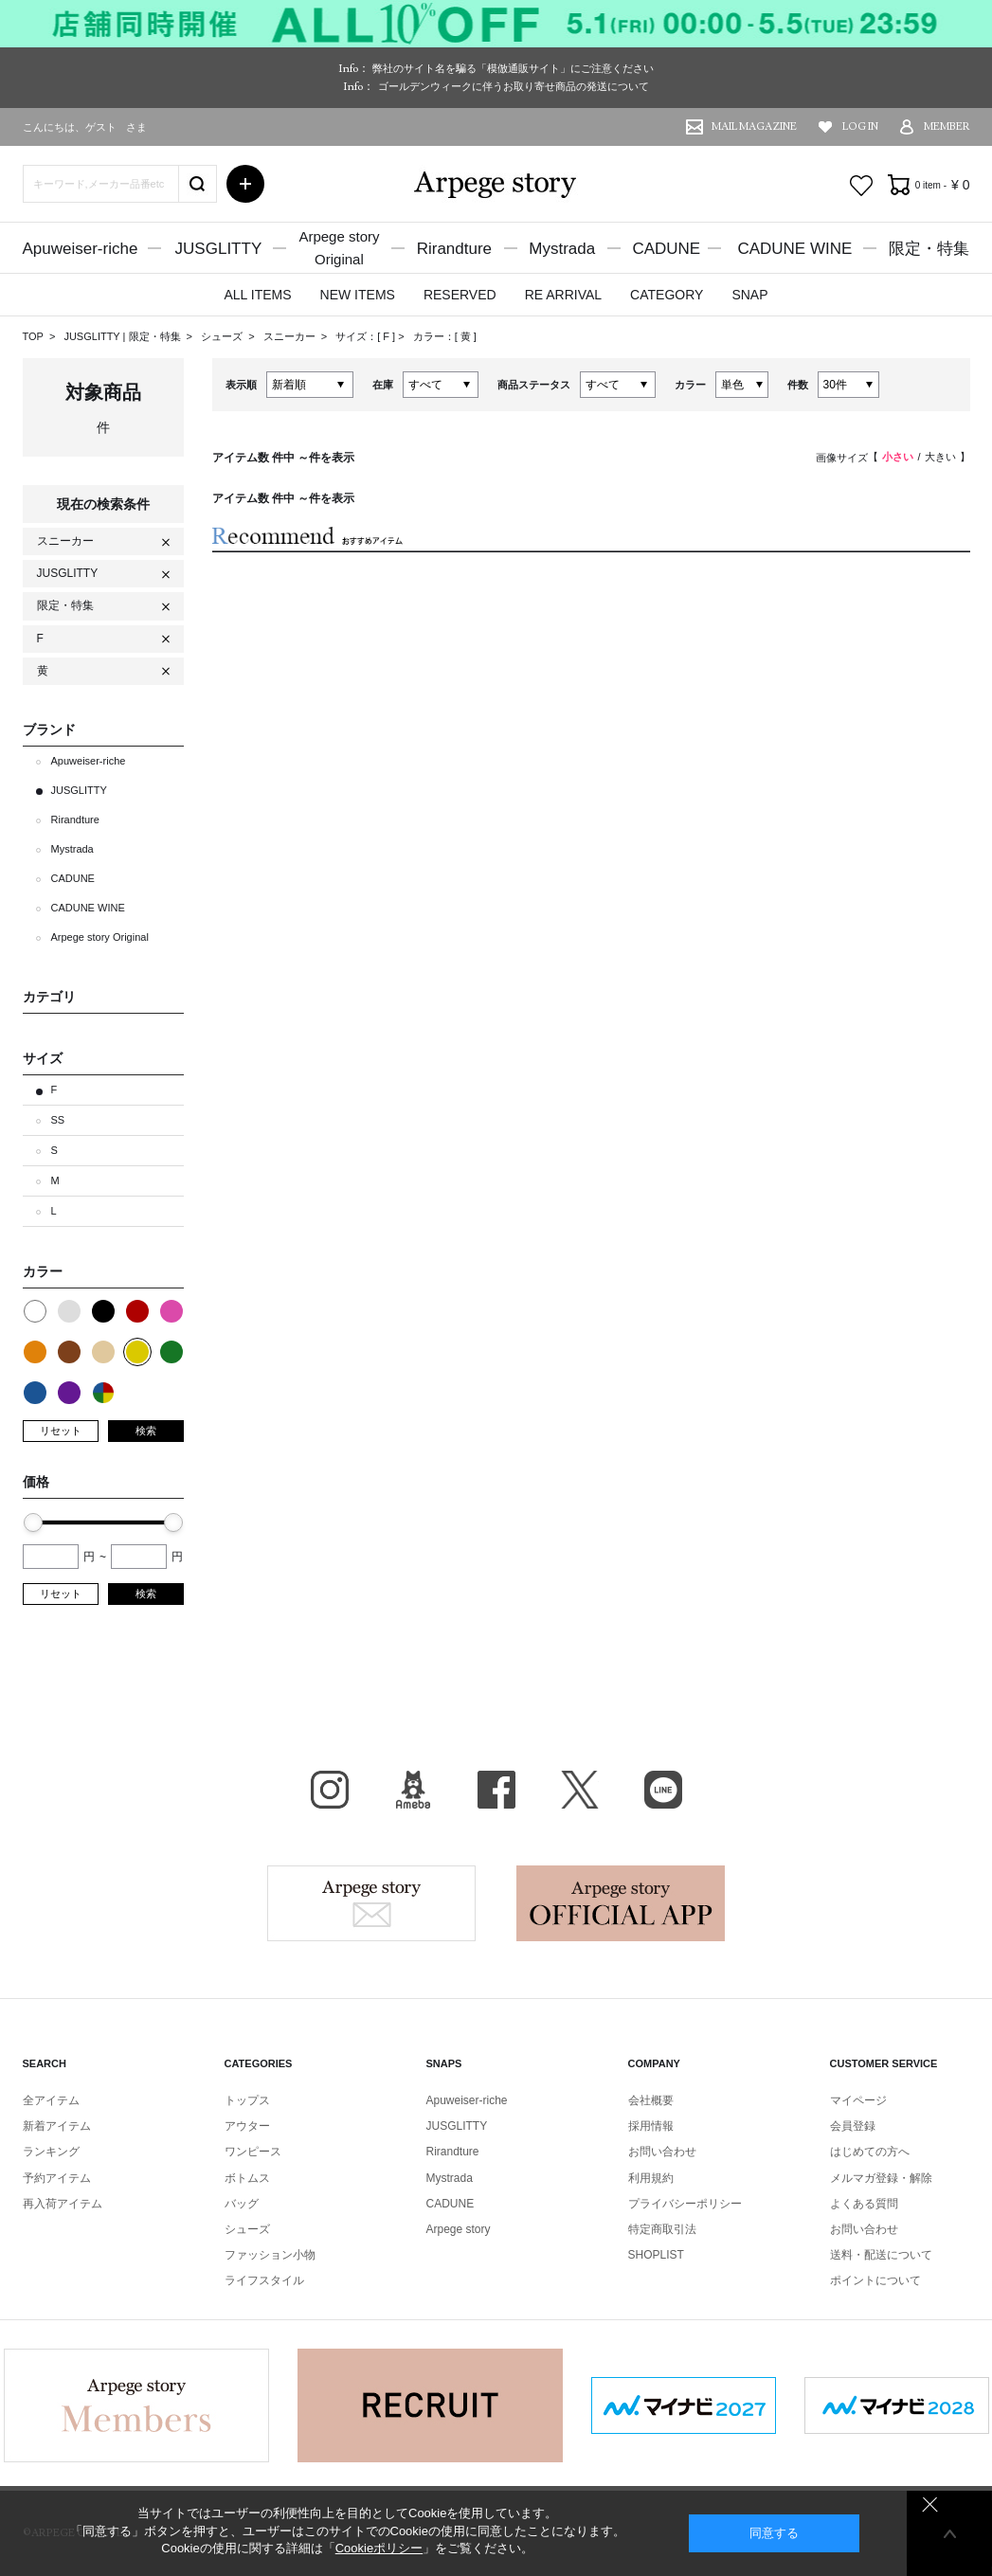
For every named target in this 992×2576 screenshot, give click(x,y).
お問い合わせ (662, 2151)
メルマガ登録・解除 (881, 2178)
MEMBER (947, 126)
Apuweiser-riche (80, 249)
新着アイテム (57, 2126)
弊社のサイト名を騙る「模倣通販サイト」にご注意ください (513, 68)
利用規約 (651, 2178)
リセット (60, 1430)
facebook (496, 1790)
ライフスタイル (264, 2280)
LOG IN (860, 126)
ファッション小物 (270, 2254)
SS (58, 1120)
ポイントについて (875, 2280)
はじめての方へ (870, 2151)
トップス (247, 2100)
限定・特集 (929, 249)
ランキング (51, 2151)
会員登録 (852, 2126)
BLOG (413, 1790)
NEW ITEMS (357, 294)
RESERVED (460, 294)
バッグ (242, 2203)
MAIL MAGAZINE (754, 126)
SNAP (749, 294)
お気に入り (861, 185)
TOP (33, 336)
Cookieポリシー (379, 2548)
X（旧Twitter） (580, 1790)
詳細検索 (245, 184)
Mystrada (562, 249)
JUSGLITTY (218, 249)
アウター (247, 2126)
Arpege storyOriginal (338, 247)
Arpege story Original (100, 937)
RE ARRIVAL (563, 294)
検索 (145, 1430)
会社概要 (651, 2100)
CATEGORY (666, 294)
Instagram (330, 1790)
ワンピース (253, 2151)
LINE (663, 1790)
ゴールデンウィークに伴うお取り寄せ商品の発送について (513, 86)
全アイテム (51, 2100)
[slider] (33, 1522)
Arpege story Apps (620, 1903)
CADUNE (666, 249)
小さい (897, 456)
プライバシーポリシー (685, 2203)
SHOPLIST (656, 2254)
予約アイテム (57, 2178)
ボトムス (247, 2178)
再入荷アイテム (62, 2203)
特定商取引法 (662, 2229)
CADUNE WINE (794, 249)
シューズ (223, 336)
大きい (940, 456)
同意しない (930, 2504)
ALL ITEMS (257, 294)
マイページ (858, 2100)
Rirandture (454, 249)
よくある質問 (864, 2203)
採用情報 (651, 2126)
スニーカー (290, 336)
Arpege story (371, 1903)
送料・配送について (881, 2254)
